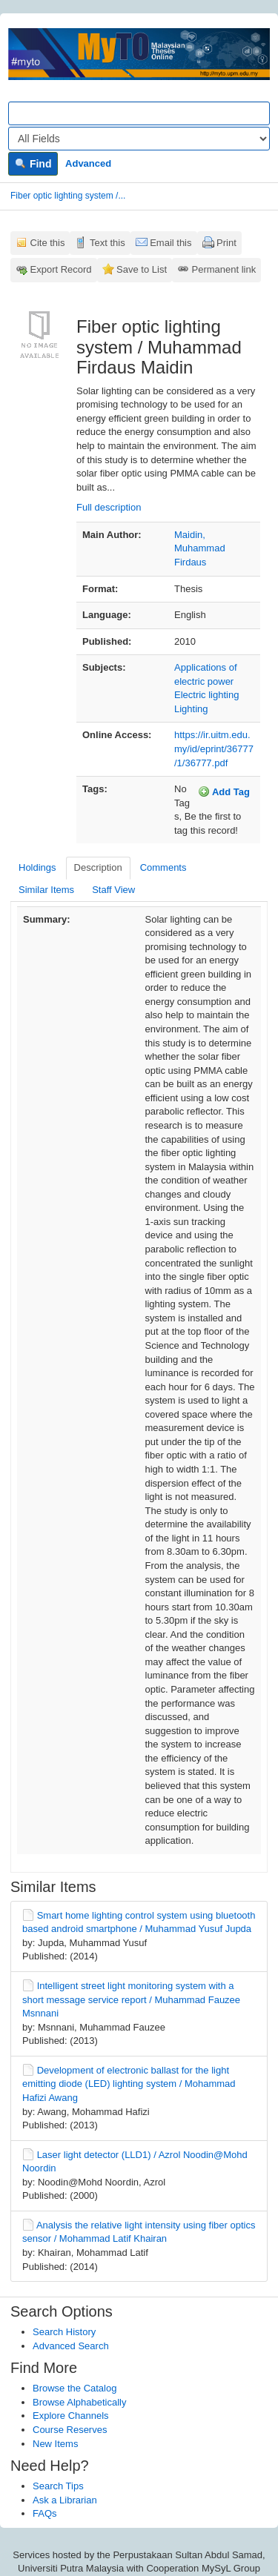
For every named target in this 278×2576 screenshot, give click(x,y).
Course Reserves (70, 2429)
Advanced (88, 163)
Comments (163, 867)
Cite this (47, 242)
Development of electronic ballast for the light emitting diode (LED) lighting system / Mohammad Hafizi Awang (129, 2084)
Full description (108, 507)
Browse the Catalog (74, 2388)
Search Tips (58, 2486)
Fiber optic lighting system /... (67, 195)
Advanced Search (71, 2345)
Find (33, 164)
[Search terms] (139, 113)
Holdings (37, 867)
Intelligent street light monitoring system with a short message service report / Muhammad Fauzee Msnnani (131, 1999)
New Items (55, 2443)
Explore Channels (71, 2415)
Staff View (113, 889)
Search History (64, 2331)
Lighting (191, 708)
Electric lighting (206, 694)
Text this (107, 242)
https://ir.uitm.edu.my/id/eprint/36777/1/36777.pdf (214, 748)
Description (98, 867)
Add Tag (224, 791)
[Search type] (139, 138)
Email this (170, 242)
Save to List (141, 269)
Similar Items (46, 889)
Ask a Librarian (65, 2500)
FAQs (45, 2513)
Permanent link (224, 269)
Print (226, 242)
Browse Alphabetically (79, 2402)
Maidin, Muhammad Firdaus (199, 548)
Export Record (61, 269)
